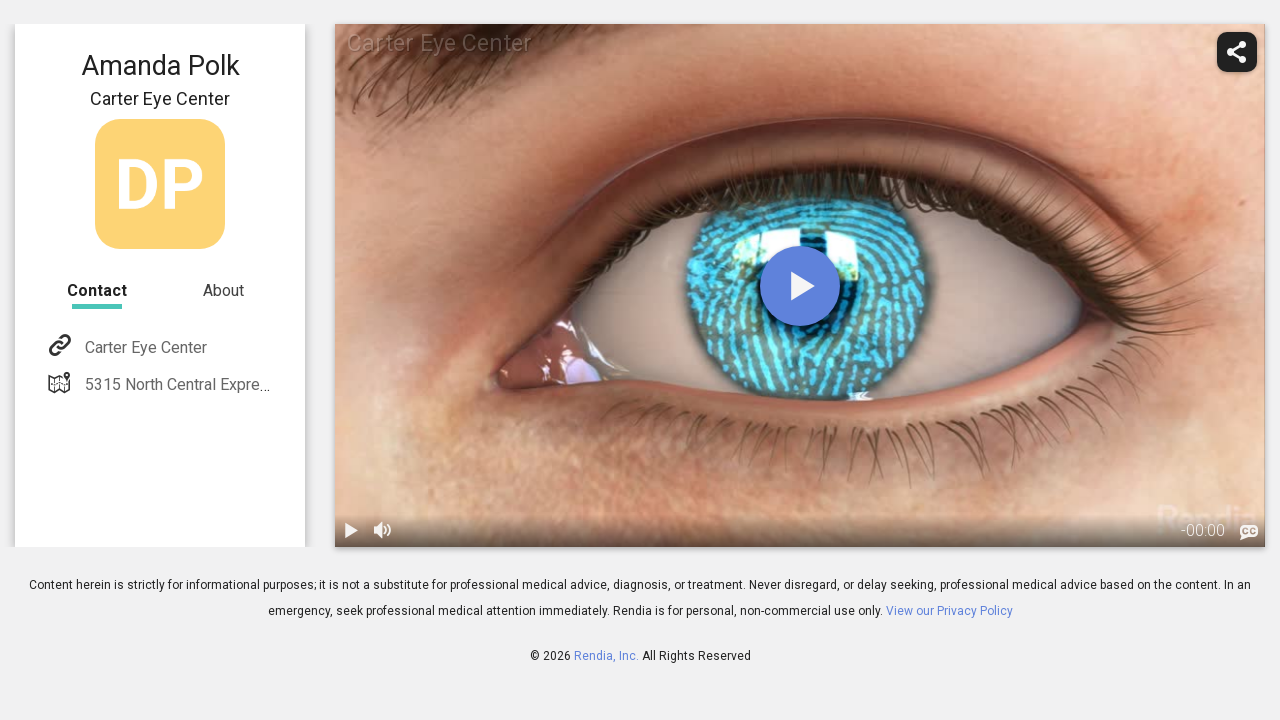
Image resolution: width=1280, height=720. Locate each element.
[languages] (1249, 533)
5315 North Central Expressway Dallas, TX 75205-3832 (276, 384)
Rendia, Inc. (606, 656)
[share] (1237, 52)
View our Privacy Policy (949, 611)
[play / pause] (351, 531)
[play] (800, 286)
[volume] (383, 531)
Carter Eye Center (144, 347)
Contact (97, 290)
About (223, 290)
